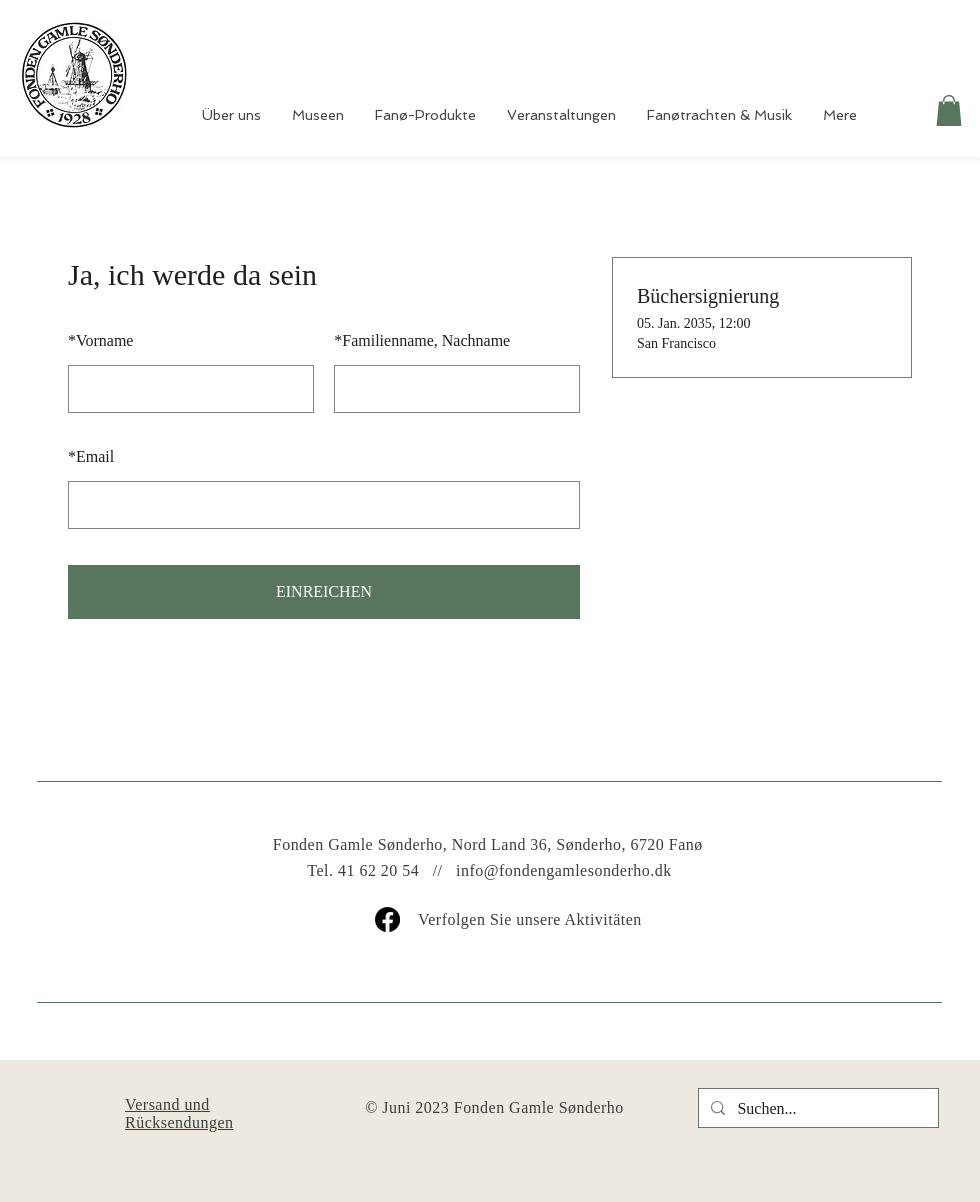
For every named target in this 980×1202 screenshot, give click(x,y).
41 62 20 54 (378, 870)
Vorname (100, 340)
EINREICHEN (324, 591)
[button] (949, 110)
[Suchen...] (816, 1109)
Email (91, 456)
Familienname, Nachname (422, 340)
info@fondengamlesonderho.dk (564, 870)
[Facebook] (387, 919)
